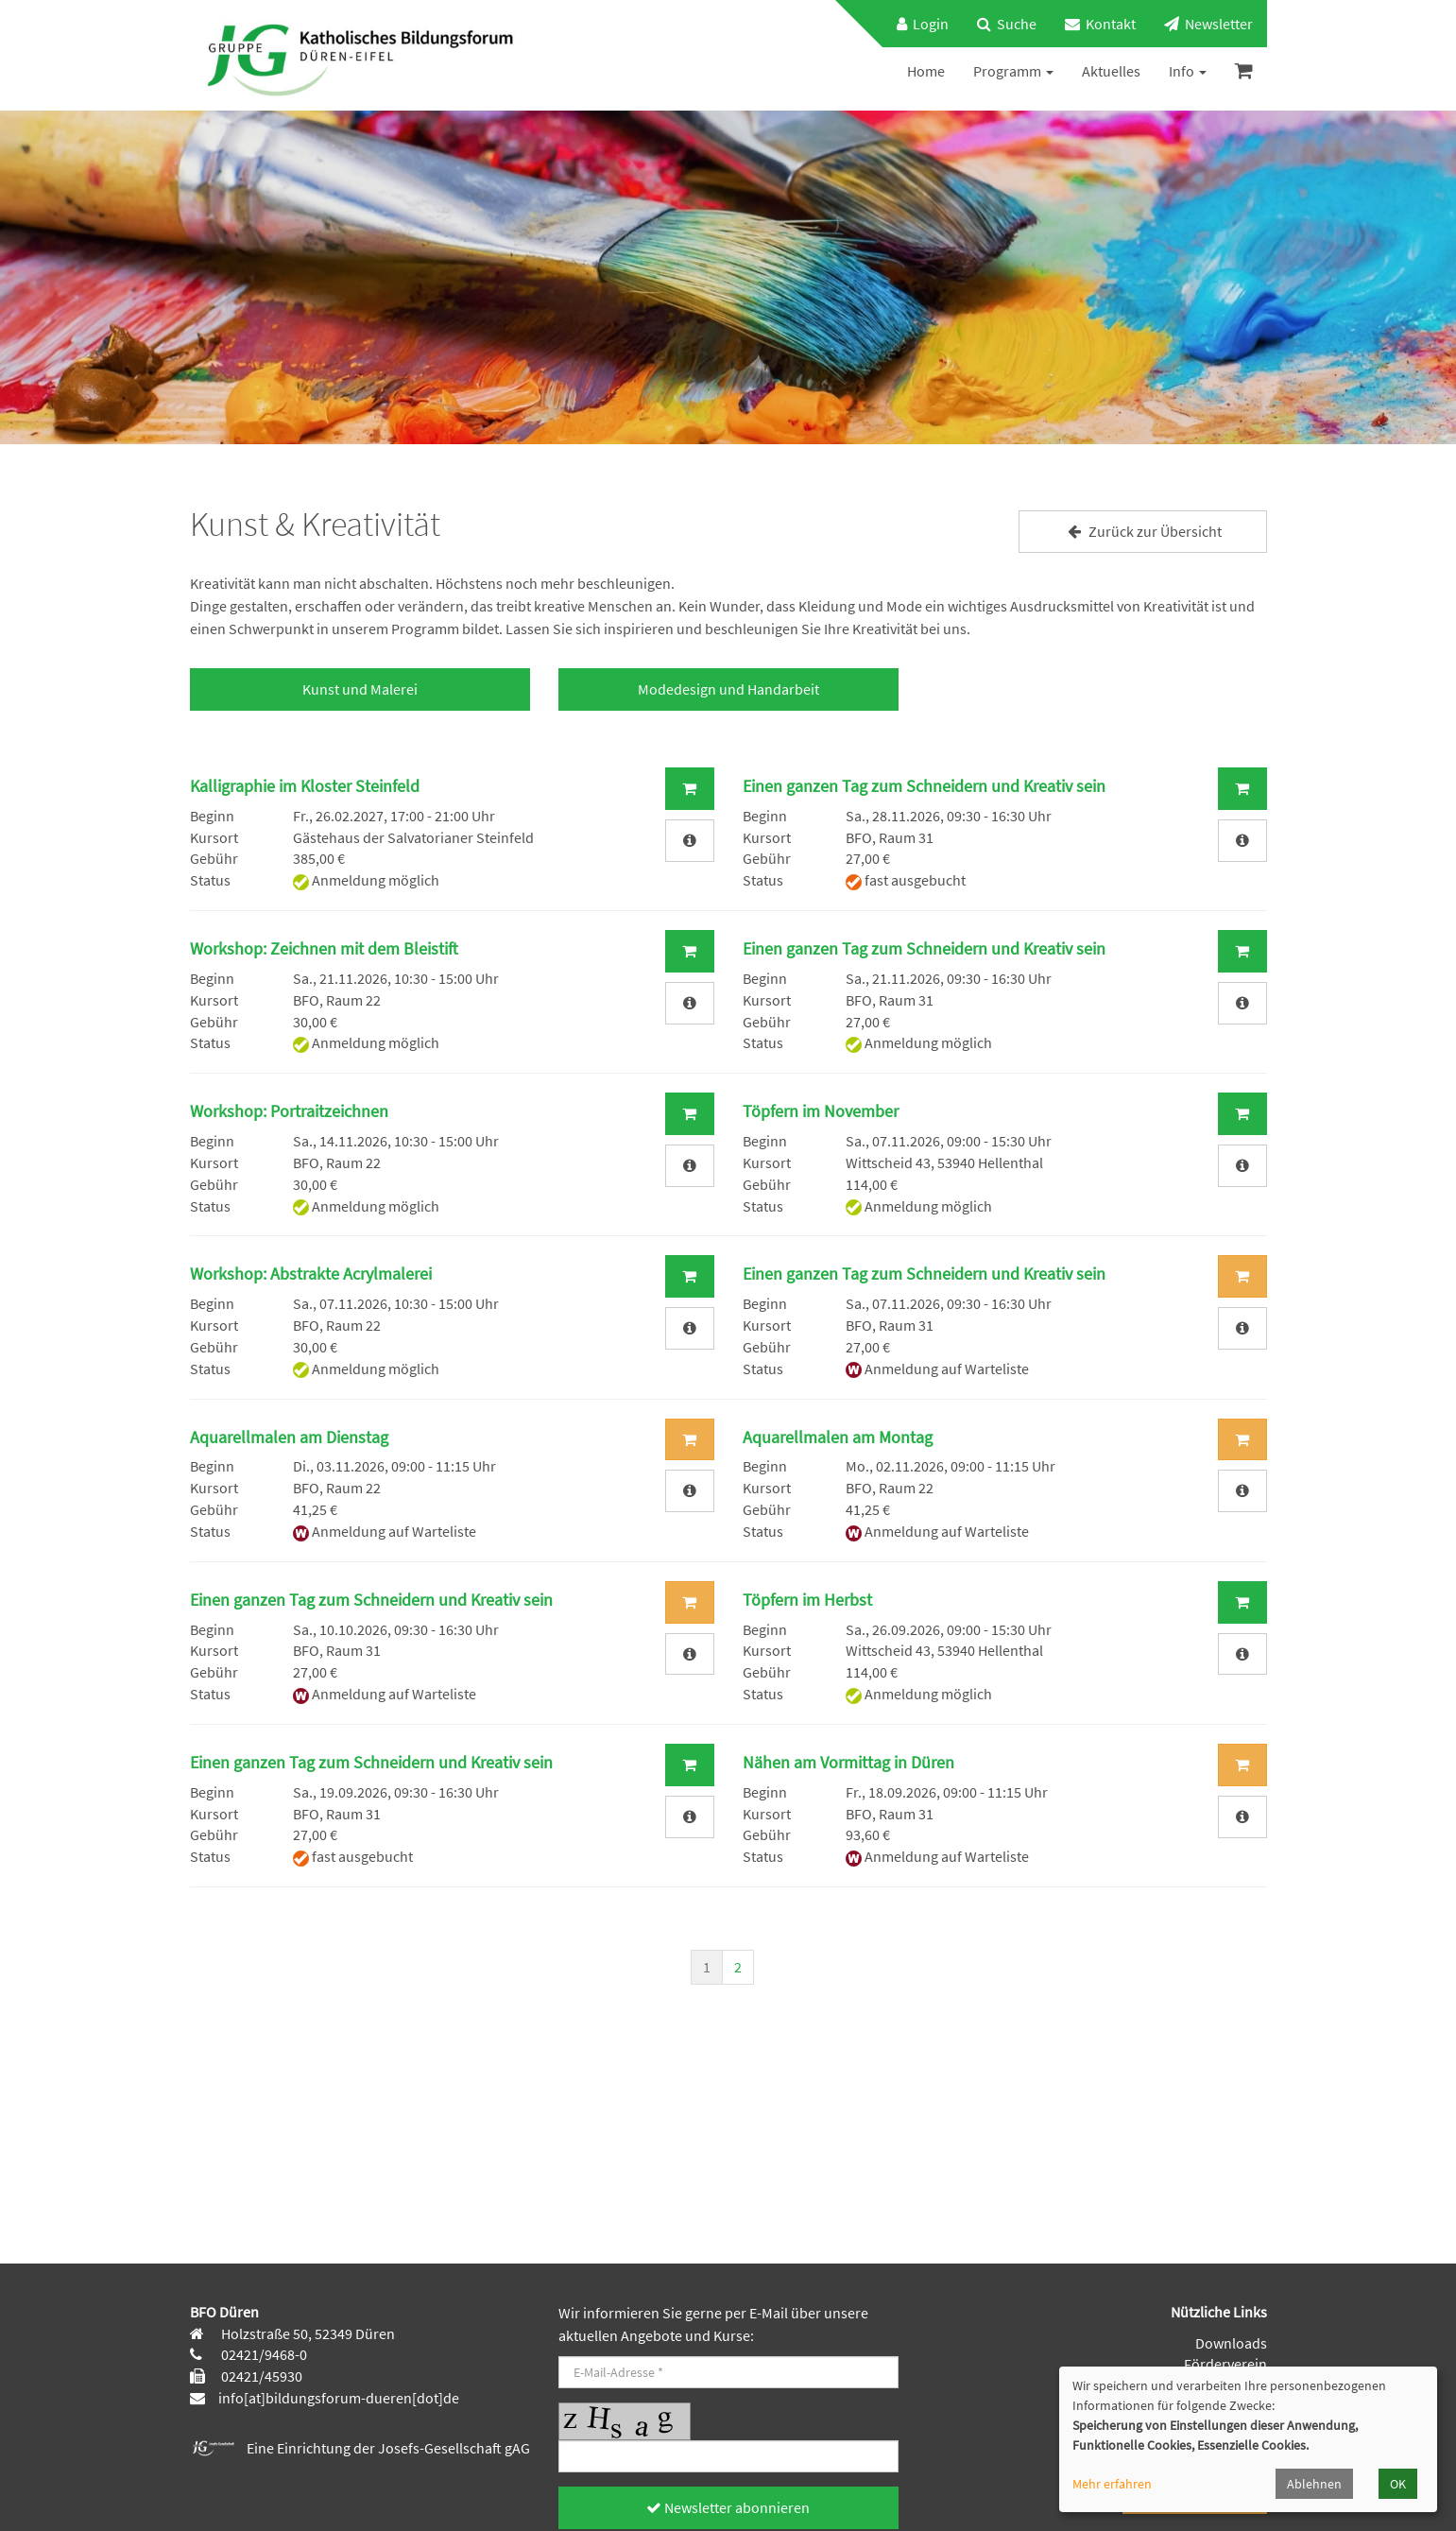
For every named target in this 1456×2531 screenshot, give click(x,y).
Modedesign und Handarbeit (728, 689)
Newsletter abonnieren (728, 2507)
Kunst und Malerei (360, 689)
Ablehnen (1314, 2483)
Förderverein (1225, 2363)
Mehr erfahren (1112, 2483)
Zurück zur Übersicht (1142, 531)
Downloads (1231, 2342)
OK (1398, 2483)
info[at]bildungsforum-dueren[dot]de (338, 2397)
